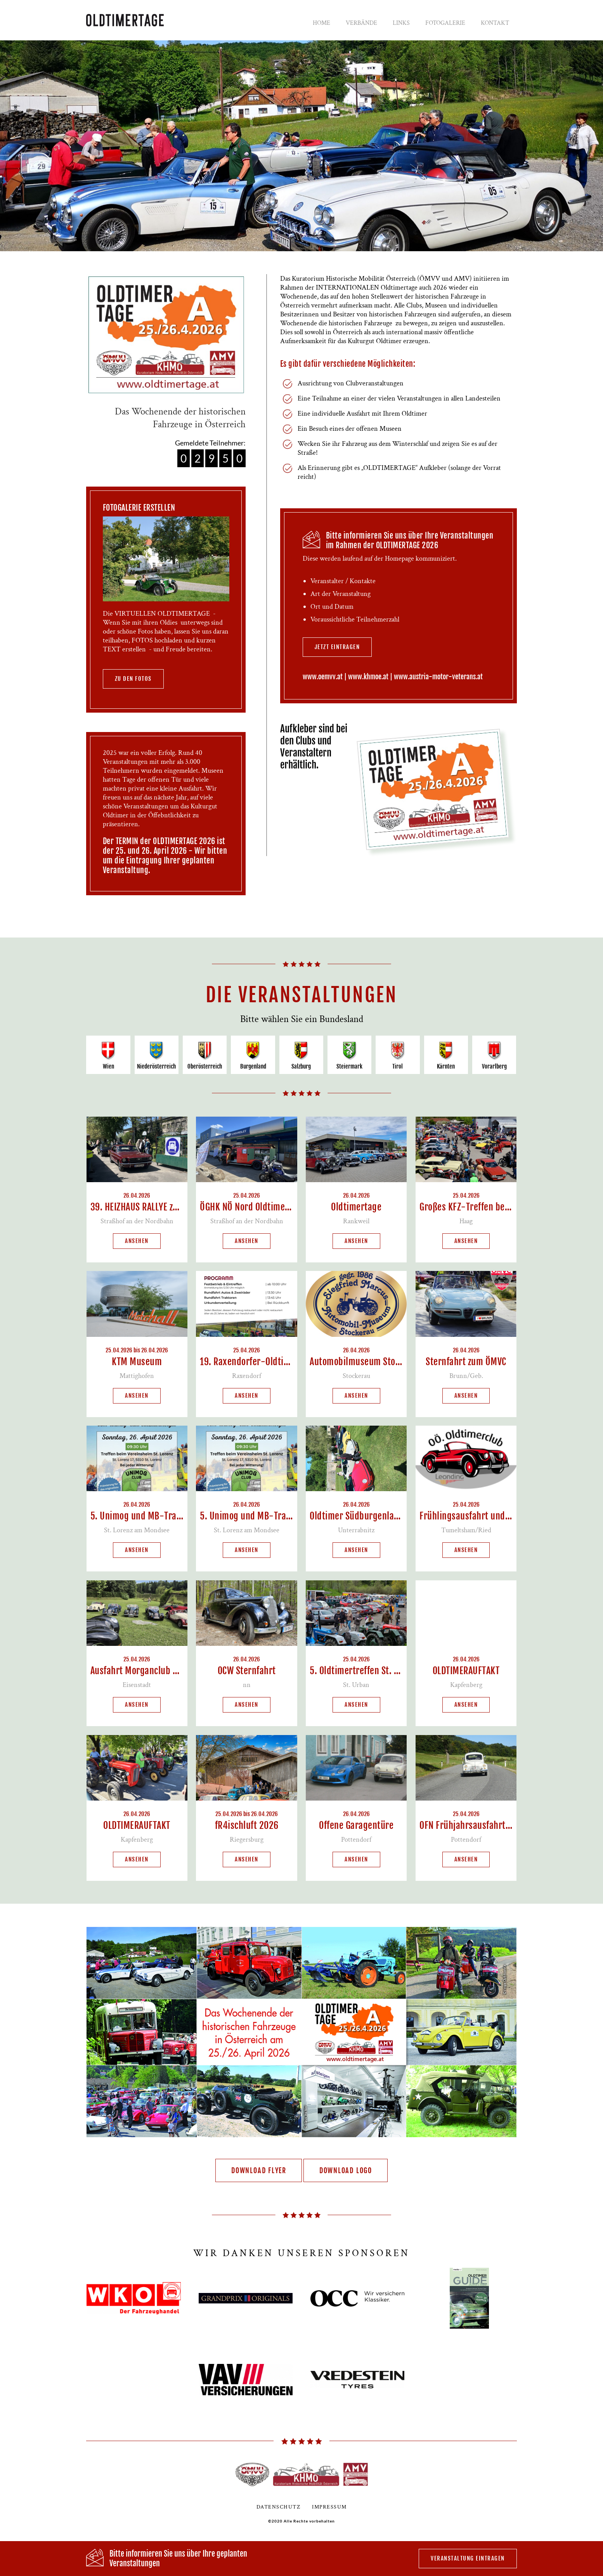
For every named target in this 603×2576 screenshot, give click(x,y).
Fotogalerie (445, 23)
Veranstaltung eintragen (468, 2558)
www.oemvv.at (323, 676)
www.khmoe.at (368, 676)
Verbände (361, 23)
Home (321, 23)
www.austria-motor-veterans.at (438, 676)
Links (401, 23)
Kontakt (495, 23)
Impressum (329, 2507)
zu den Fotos (133, 678)
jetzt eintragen (337, 647)
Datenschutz (278, 2507)
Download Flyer (258, 2170)
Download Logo (345, 2170)
